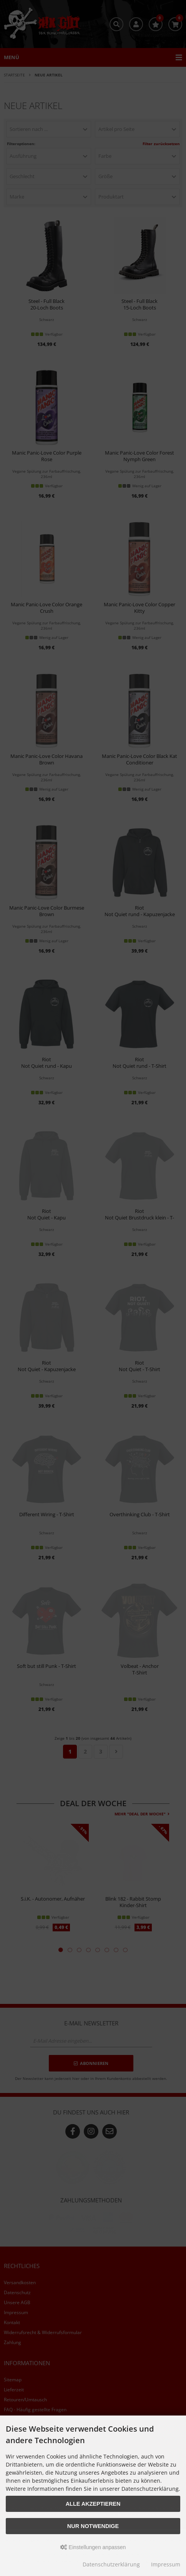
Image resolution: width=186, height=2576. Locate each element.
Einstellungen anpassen (93, 2547)
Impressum (165, 2564)
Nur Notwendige (93, 2526)
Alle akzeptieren (93, 2504)
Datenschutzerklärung (111, 2564)
